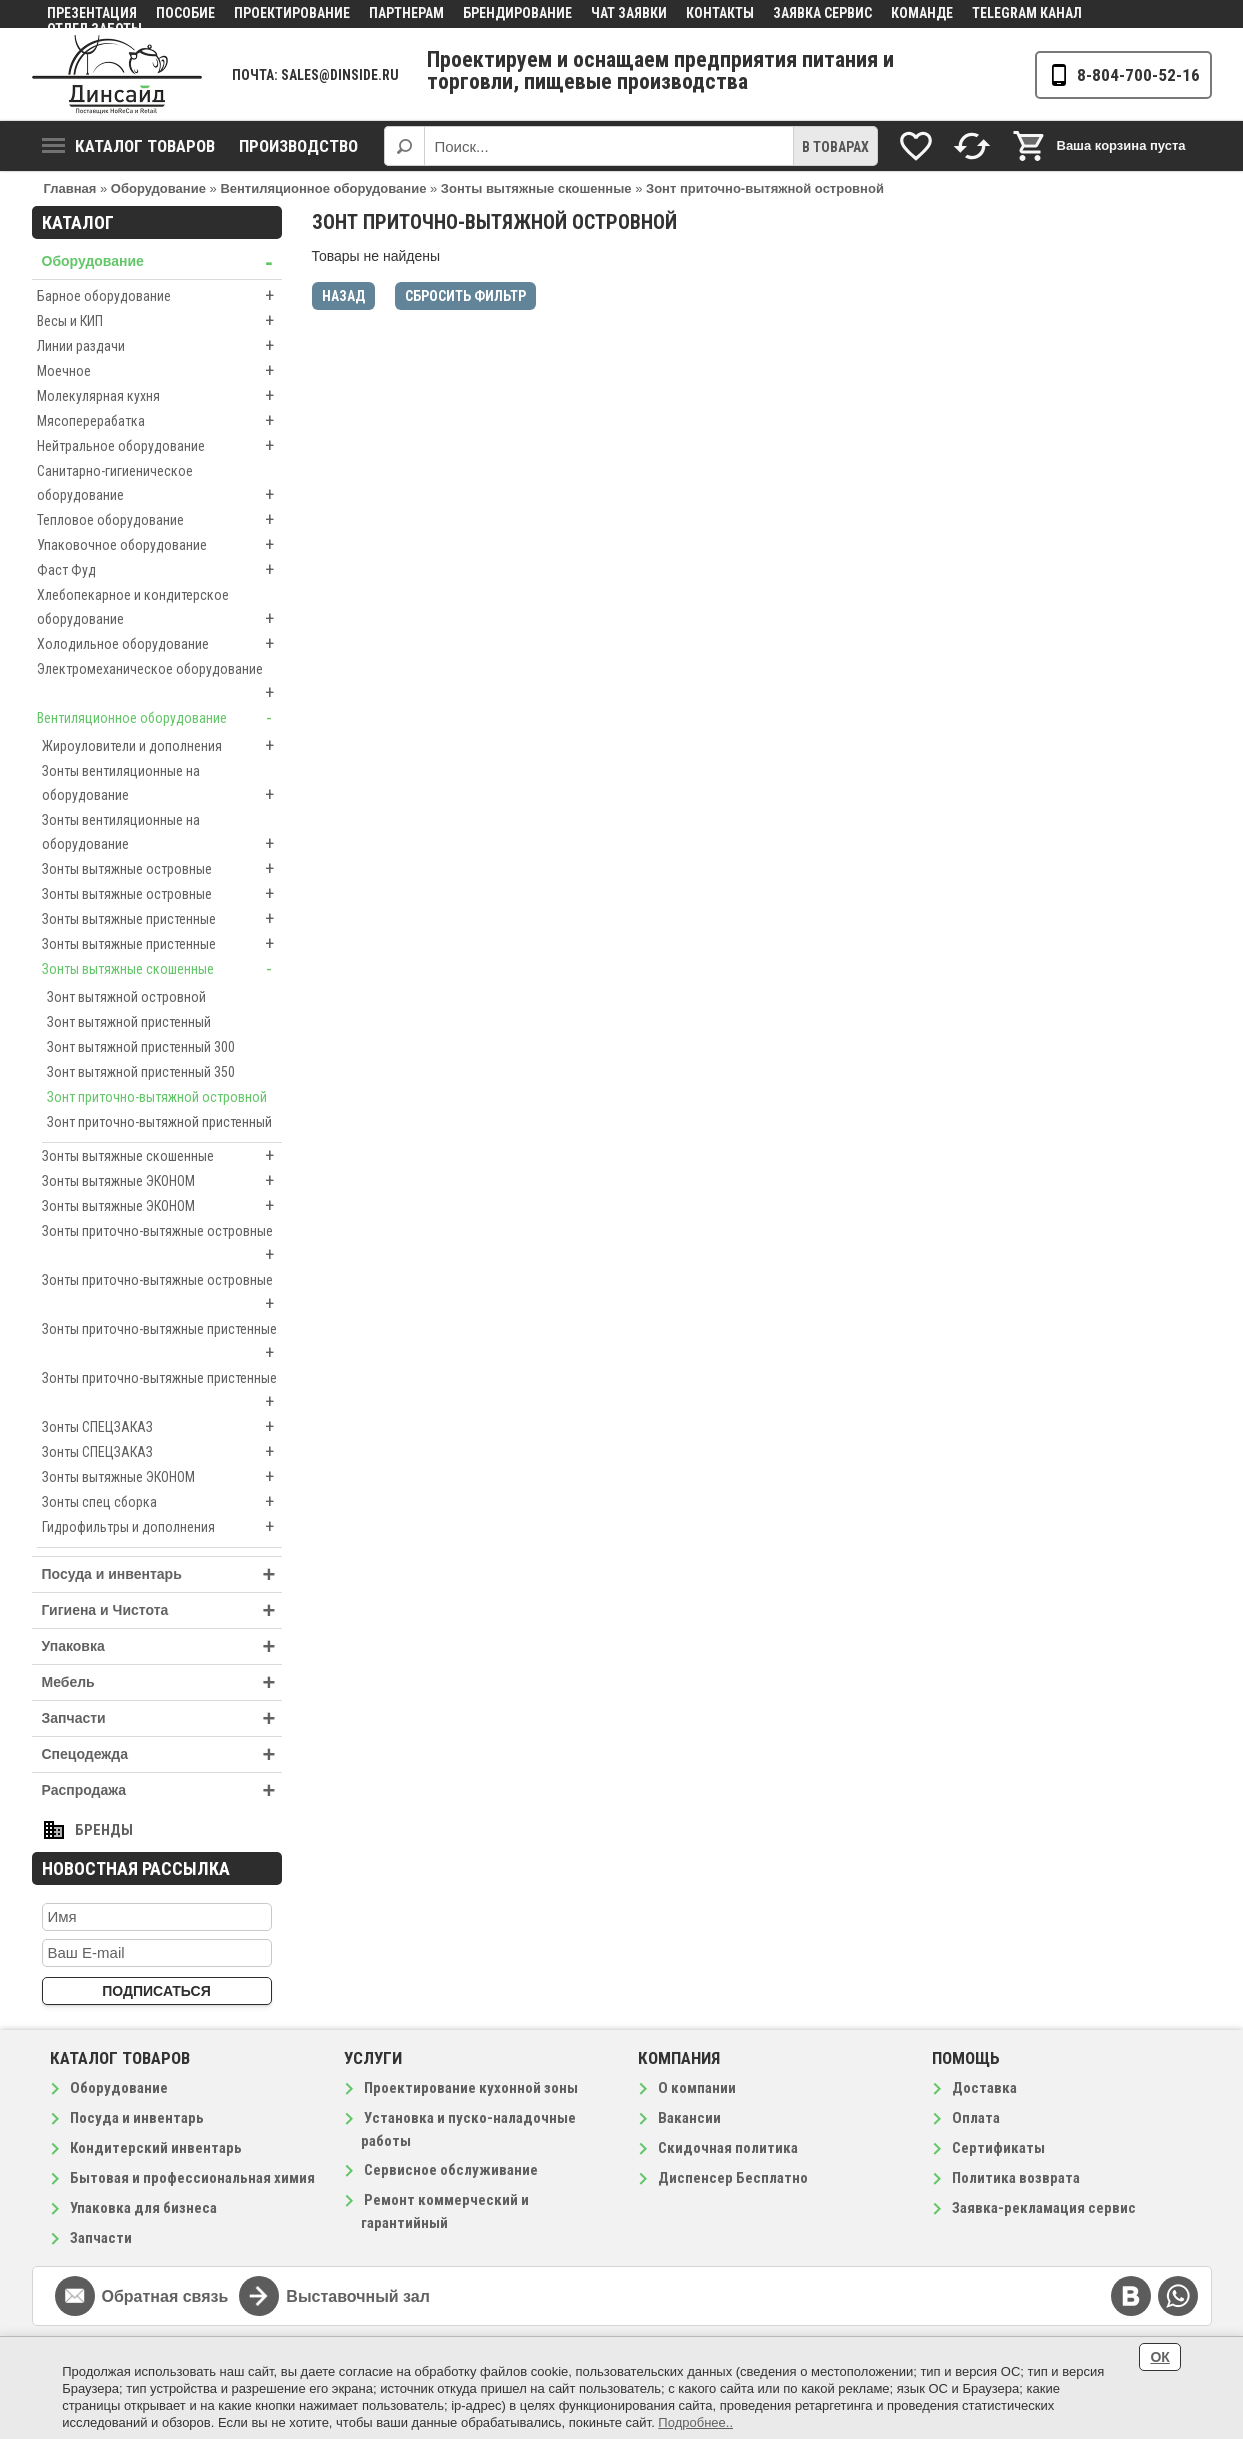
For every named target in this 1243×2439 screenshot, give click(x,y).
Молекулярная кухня (159, 396)
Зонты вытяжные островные (162, 869)
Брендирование (517, 13)
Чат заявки (629, 13)
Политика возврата (1016, 2178)
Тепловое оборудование (159, 520)
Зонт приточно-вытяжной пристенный (159, 1122)
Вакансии (689, 2118)
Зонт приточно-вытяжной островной (157, 1097)
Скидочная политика (728, 2148)
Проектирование (292, 13)
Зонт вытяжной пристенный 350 (141, 1072)
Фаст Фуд (159, 570)
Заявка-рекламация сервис (1044, 2208)
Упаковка (162, 1646)
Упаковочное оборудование (159, 545)
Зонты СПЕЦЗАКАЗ (162, 1427)
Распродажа (162, 1790)
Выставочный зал (358, 2296)
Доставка (984, 2088)
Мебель (162, 1682)
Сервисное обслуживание (451, 2170)
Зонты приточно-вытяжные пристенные (162, 1343)
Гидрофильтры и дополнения (162, 1527)
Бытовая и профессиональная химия (192, 2178)
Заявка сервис (822, 13)
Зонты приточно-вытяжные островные (162, 1245)
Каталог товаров (128, 146)
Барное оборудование (159, 296)
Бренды (104, 1830)
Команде (922, 13)
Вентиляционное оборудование (159, 718)
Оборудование (162, 261)
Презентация (92, 13)
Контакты (720, 13)
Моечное (159, 371)
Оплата (976, 2118)
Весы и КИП (159, 321)
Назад (343, 296)
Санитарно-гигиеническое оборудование (159, 485)
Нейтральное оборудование (159, 446)
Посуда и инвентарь (162, 1574)
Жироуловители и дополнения (162, 746)
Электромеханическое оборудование (159, 683)
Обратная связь (165, 2296)
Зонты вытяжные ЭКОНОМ (162, 1181)
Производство (298, 146)
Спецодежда (162, 1754)
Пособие (185, 13)
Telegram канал (1027, 13)
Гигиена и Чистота (162, 1610)
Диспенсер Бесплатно (733, 2178)
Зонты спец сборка (162, 1502)
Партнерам (406, 13)
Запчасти (162, 1718)
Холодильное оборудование (159, 644)
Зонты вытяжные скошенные (162, 969)
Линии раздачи (159, 346)
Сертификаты (998, 2148)
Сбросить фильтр (465, 296)
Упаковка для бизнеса (143, 2208)
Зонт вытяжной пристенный (129, 1022)
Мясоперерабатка (159, 421)
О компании (697, 2088)
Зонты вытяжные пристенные (162, 919)
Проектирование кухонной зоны (471, 2088)
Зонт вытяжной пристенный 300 (141, 1047)
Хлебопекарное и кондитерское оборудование (159, 609)
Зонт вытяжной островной (126, 997)
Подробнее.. (695, 2422)
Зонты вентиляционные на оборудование (162, 785)
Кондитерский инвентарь (156, 2148)
